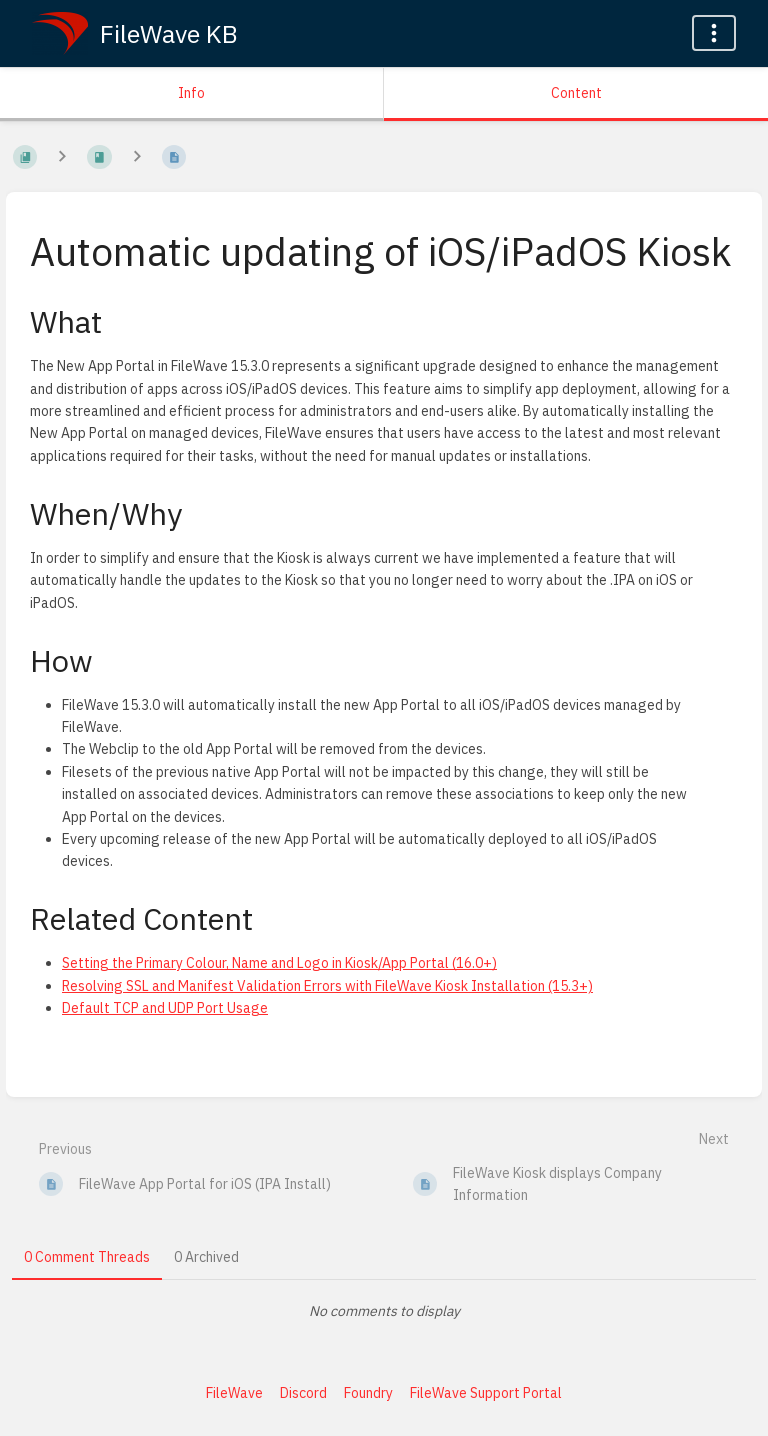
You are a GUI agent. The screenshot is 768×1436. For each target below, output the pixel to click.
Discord (303, 1393)
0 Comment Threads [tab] (87, 1257)
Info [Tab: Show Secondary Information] (191, 93)
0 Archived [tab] (206, 1257)
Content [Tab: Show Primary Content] (576, 93)
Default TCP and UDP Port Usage (165, 1008)
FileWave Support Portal (486, 1393)
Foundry (368, 1393)
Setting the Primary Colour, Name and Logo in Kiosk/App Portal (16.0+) (279, 963)
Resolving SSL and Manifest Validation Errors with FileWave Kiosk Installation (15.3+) (327, 986)
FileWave (234, 1393)
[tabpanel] (384, 1311)
